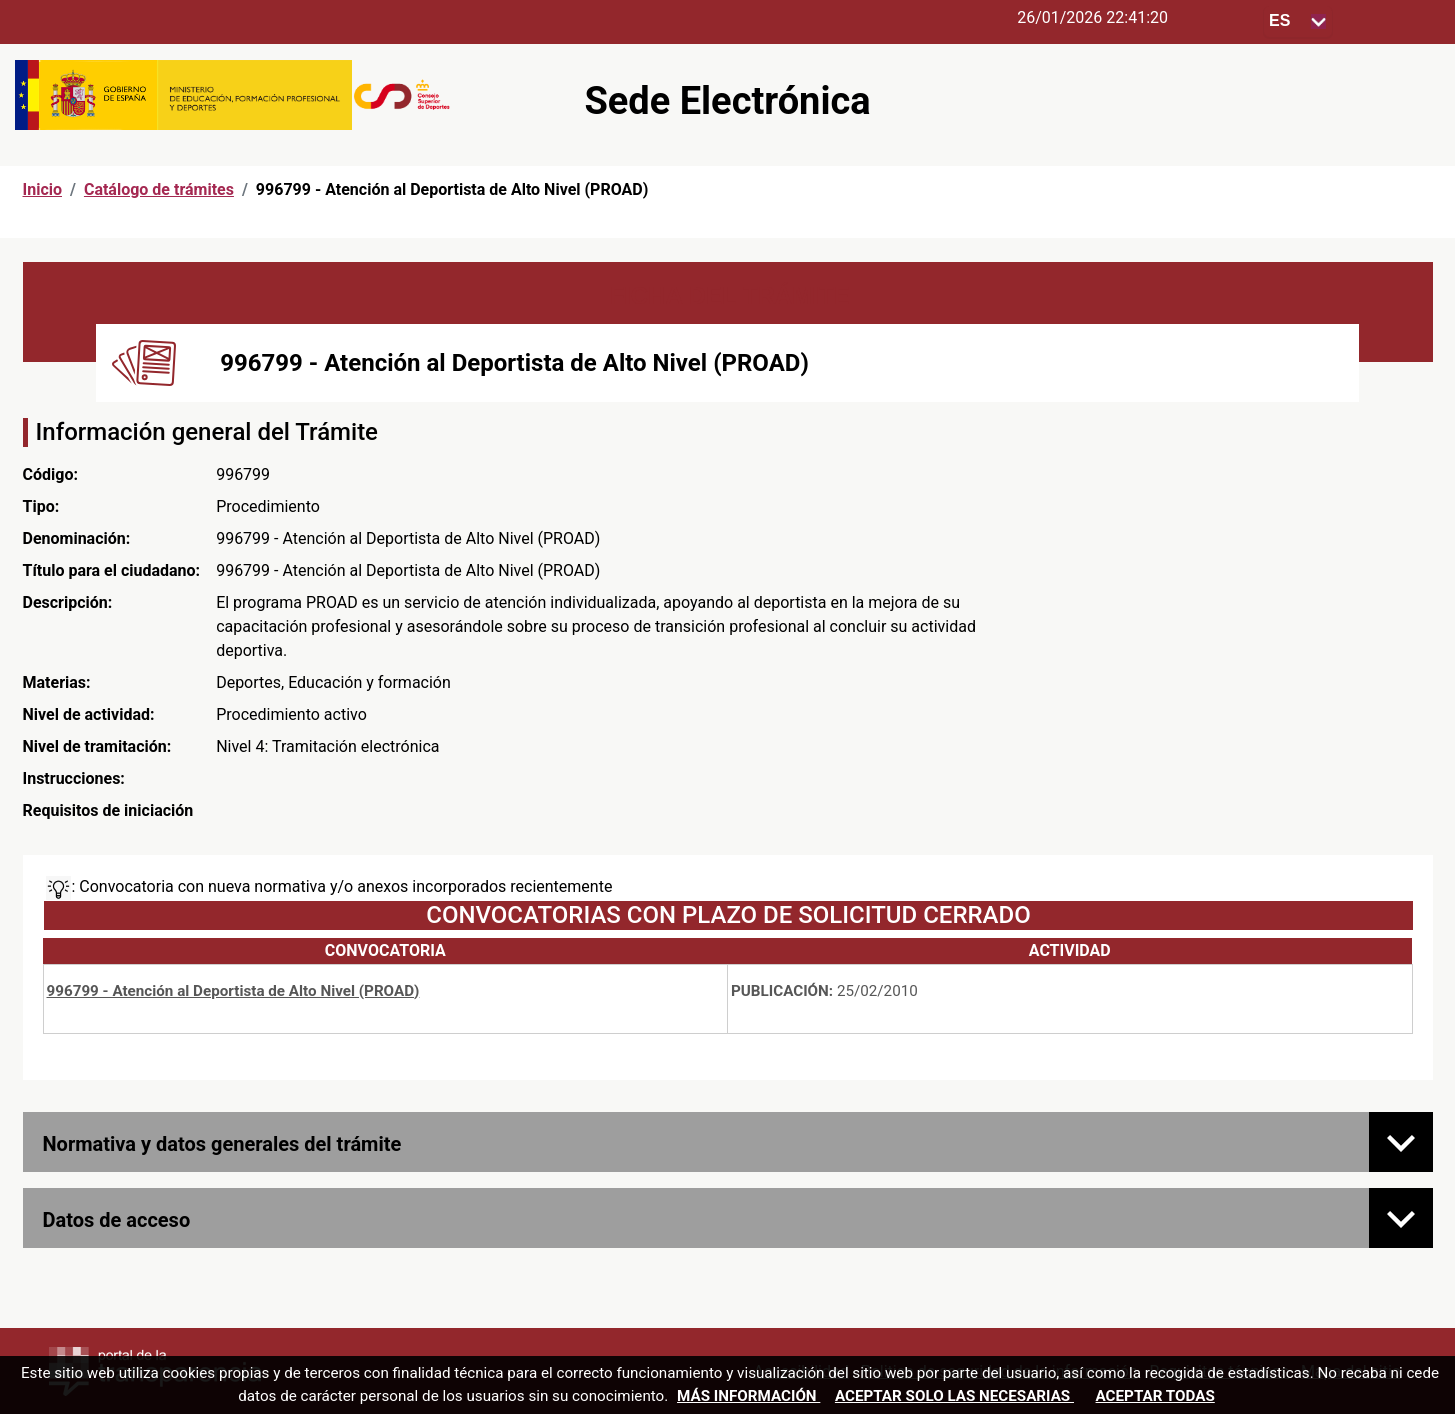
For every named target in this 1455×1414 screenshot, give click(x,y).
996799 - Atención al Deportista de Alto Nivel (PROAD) (233, 991)
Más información (748, 1396)
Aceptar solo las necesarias (954, 1396)
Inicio (42, 189)
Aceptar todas (1155, 1396)
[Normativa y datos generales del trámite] (1401, 1142)
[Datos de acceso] (1401, 1218)
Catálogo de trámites (159, 189)
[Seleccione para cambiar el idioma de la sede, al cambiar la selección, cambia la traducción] (1298, 21)
